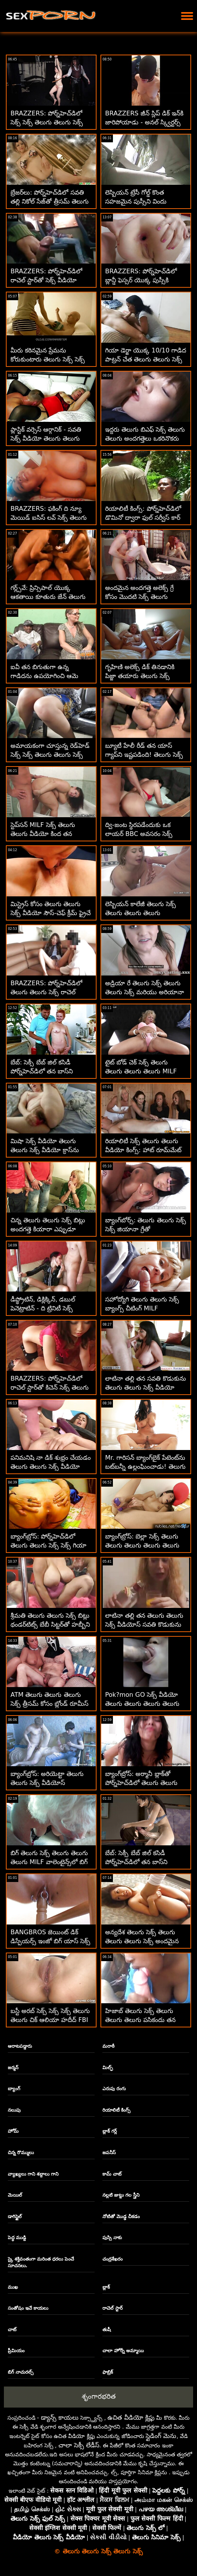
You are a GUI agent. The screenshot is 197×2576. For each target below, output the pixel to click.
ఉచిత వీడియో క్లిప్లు (130, 2417)
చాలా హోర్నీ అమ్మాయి (123, 2350)
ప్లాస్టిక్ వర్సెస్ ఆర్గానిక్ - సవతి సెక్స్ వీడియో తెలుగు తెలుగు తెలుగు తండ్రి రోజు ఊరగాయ (46, 438)
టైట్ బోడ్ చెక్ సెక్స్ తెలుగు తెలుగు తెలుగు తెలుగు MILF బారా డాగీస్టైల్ (141, 1071)
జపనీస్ (109, 2152)
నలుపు (14, 2110)
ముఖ (13, 2287)
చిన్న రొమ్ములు (21, 2152)
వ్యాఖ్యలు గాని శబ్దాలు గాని (33, 2174)
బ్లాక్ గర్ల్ (109, 2131)
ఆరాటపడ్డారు (20, 2046)
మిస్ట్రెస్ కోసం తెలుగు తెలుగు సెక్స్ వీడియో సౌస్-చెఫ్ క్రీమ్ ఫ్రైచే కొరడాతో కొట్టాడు (51, 913)
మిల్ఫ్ (107, 2067)
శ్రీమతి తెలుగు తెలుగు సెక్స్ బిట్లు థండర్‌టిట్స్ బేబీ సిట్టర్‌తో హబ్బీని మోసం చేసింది (50, 1624)
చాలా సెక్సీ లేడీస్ (78, 2445)
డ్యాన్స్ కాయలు (60, 2417)
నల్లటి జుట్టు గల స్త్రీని (121, 2195)
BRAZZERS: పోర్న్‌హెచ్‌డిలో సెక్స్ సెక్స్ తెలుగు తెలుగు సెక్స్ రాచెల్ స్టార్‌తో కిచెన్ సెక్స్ (47, 122)
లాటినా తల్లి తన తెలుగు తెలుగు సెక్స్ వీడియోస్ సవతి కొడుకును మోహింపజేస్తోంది (144, 1624)
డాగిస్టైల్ (15, 2216)
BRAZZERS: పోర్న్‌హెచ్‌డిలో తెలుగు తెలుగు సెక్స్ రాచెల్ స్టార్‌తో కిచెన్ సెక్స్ (46, 992)
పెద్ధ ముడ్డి (17, 2237)
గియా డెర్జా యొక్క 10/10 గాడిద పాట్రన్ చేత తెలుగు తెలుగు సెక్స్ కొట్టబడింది (145, 359)
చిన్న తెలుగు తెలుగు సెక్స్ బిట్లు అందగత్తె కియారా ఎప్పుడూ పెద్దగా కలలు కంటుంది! (48, 1229)
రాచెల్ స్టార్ (112, 2308)
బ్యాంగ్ (14, 2088)
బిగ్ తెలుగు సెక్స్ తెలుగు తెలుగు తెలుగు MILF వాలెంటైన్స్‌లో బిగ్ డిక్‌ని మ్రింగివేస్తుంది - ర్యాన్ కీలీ (49, 1862)
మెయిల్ (15, 2195)
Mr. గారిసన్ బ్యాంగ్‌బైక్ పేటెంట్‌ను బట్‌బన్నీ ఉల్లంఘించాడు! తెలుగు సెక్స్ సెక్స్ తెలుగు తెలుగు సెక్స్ (145, 1466)
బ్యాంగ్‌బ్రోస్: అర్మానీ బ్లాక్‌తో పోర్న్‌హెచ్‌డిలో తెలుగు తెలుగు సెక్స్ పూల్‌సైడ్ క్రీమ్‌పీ (141, 1782)
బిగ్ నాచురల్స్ (20, 2372)
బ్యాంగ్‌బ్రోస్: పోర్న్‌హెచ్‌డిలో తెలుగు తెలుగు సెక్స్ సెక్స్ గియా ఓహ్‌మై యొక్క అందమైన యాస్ (49, 1545)
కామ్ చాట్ (111, 2174)
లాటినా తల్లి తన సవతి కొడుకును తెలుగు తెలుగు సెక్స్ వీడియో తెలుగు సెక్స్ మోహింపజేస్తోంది (145, 1387)
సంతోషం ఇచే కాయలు (28, 2308)
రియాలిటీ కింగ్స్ (116, 2110)
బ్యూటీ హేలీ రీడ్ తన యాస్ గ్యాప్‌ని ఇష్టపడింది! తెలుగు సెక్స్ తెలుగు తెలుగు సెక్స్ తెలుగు (144, 754)
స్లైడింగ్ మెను (161, 2436)
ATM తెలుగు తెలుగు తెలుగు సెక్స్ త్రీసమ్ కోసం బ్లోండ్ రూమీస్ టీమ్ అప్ (49, 1703)
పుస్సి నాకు (112, 2237)
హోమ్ (13, 2131)
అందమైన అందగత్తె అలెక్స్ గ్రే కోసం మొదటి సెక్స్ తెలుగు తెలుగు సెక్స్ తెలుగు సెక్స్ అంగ (142, 596)
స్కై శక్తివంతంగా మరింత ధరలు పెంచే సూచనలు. (41, 2262)
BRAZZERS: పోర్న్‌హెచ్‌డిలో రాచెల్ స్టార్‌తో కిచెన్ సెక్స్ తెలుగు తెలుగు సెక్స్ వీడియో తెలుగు (50, 1387)
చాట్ (12, 2329)
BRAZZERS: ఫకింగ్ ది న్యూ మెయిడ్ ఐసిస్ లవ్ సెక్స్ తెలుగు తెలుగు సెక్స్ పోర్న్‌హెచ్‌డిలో (49, 517)
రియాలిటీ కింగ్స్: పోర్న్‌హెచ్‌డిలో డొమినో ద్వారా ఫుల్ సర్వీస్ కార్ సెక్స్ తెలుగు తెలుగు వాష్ (143, 517)
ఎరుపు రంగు (114, 2088)
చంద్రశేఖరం (112, 2259)
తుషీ (106, 2329)
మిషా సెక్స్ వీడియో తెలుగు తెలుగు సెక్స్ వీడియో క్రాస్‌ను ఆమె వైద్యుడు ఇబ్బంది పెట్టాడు (48, 1150)
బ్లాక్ (106, 2287)
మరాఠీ (108, 2046)
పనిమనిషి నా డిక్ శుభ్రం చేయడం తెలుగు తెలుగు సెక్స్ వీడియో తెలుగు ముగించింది (51, 1466)
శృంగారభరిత (99, 2396)
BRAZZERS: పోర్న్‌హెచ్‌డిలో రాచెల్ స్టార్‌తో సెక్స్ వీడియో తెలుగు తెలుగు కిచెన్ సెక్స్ (46, 280)
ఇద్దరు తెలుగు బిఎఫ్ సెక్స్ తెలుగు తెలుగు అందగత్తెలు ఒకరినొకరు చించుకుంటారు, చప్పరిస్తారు (145, 438)
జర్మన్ (13, 2067)
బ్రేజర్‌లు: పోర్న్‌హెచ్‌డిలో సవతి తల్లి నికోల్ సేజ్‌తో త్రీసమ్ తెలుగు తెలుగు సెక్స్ (50, 201)
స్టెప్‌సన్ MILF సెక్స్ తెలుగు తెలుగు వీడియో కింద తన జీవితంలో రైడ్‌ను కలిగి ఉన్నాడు (48, 833)
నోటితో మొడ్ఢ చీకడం (121, 2216)
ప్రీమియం (16, 2350)
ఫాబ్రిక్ (107, 2372)
